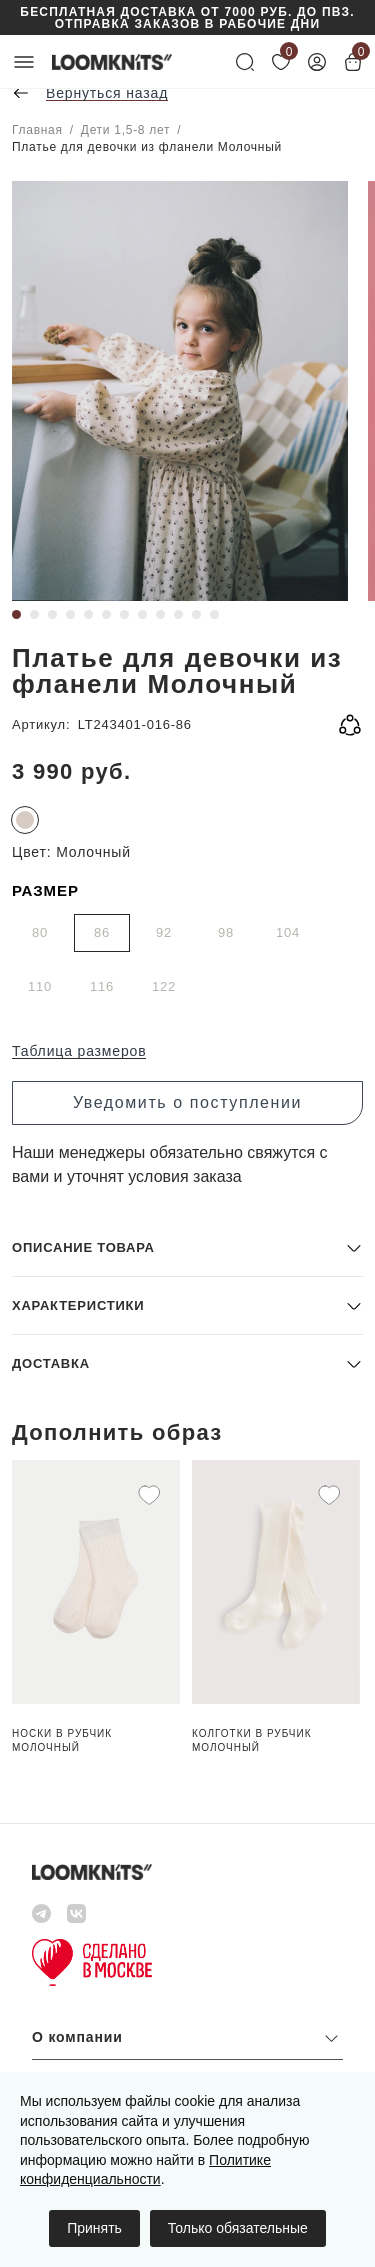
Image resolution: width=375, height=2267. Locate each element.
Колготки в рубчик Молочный (252, 1740)
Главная (37, 130)
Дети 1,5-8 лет (125, 130)
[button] (187, 1247)
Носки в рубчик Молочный (62, 1740)
